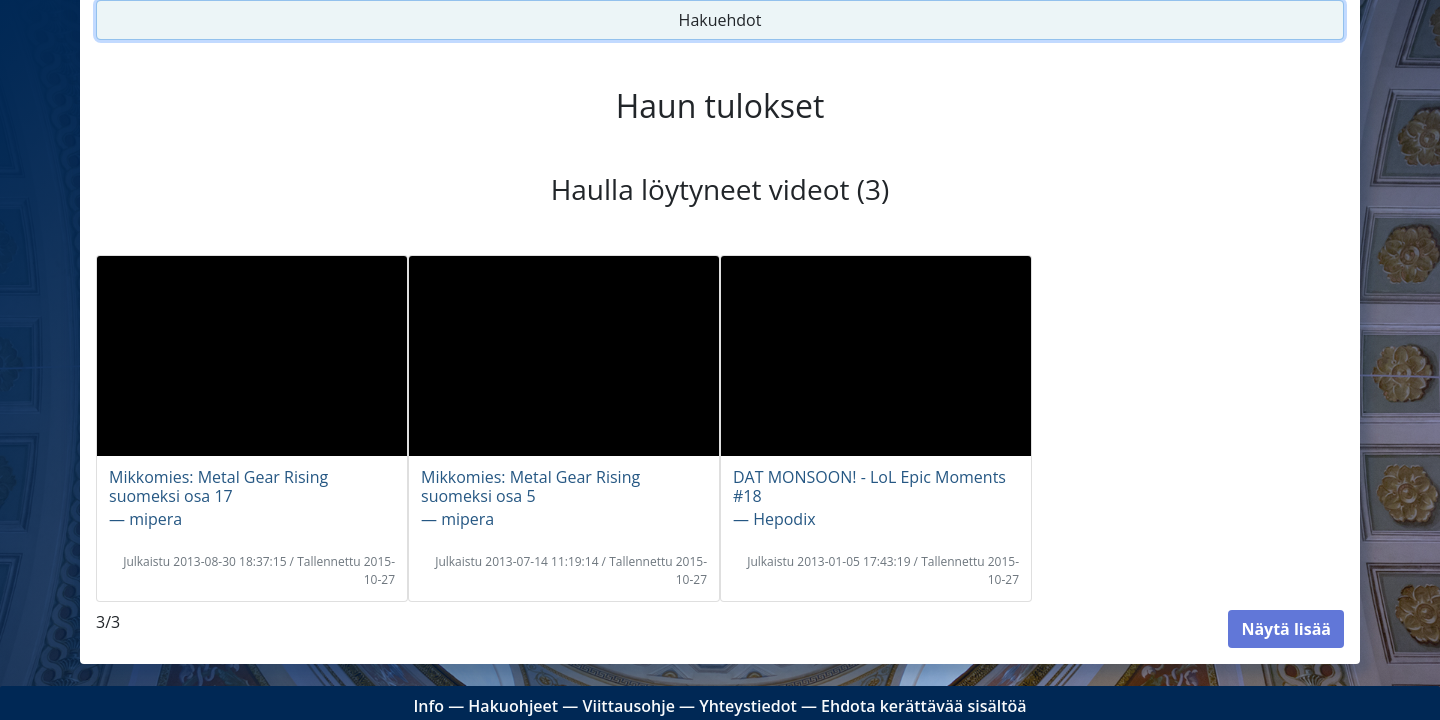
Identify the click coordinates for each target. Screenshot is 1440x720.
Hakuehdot (720, 20)
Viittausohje (628, 706)
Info (428, 706)
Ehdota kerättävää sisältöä (924, 706)
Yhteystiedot (748, 706)
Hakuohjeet (513, 706)
